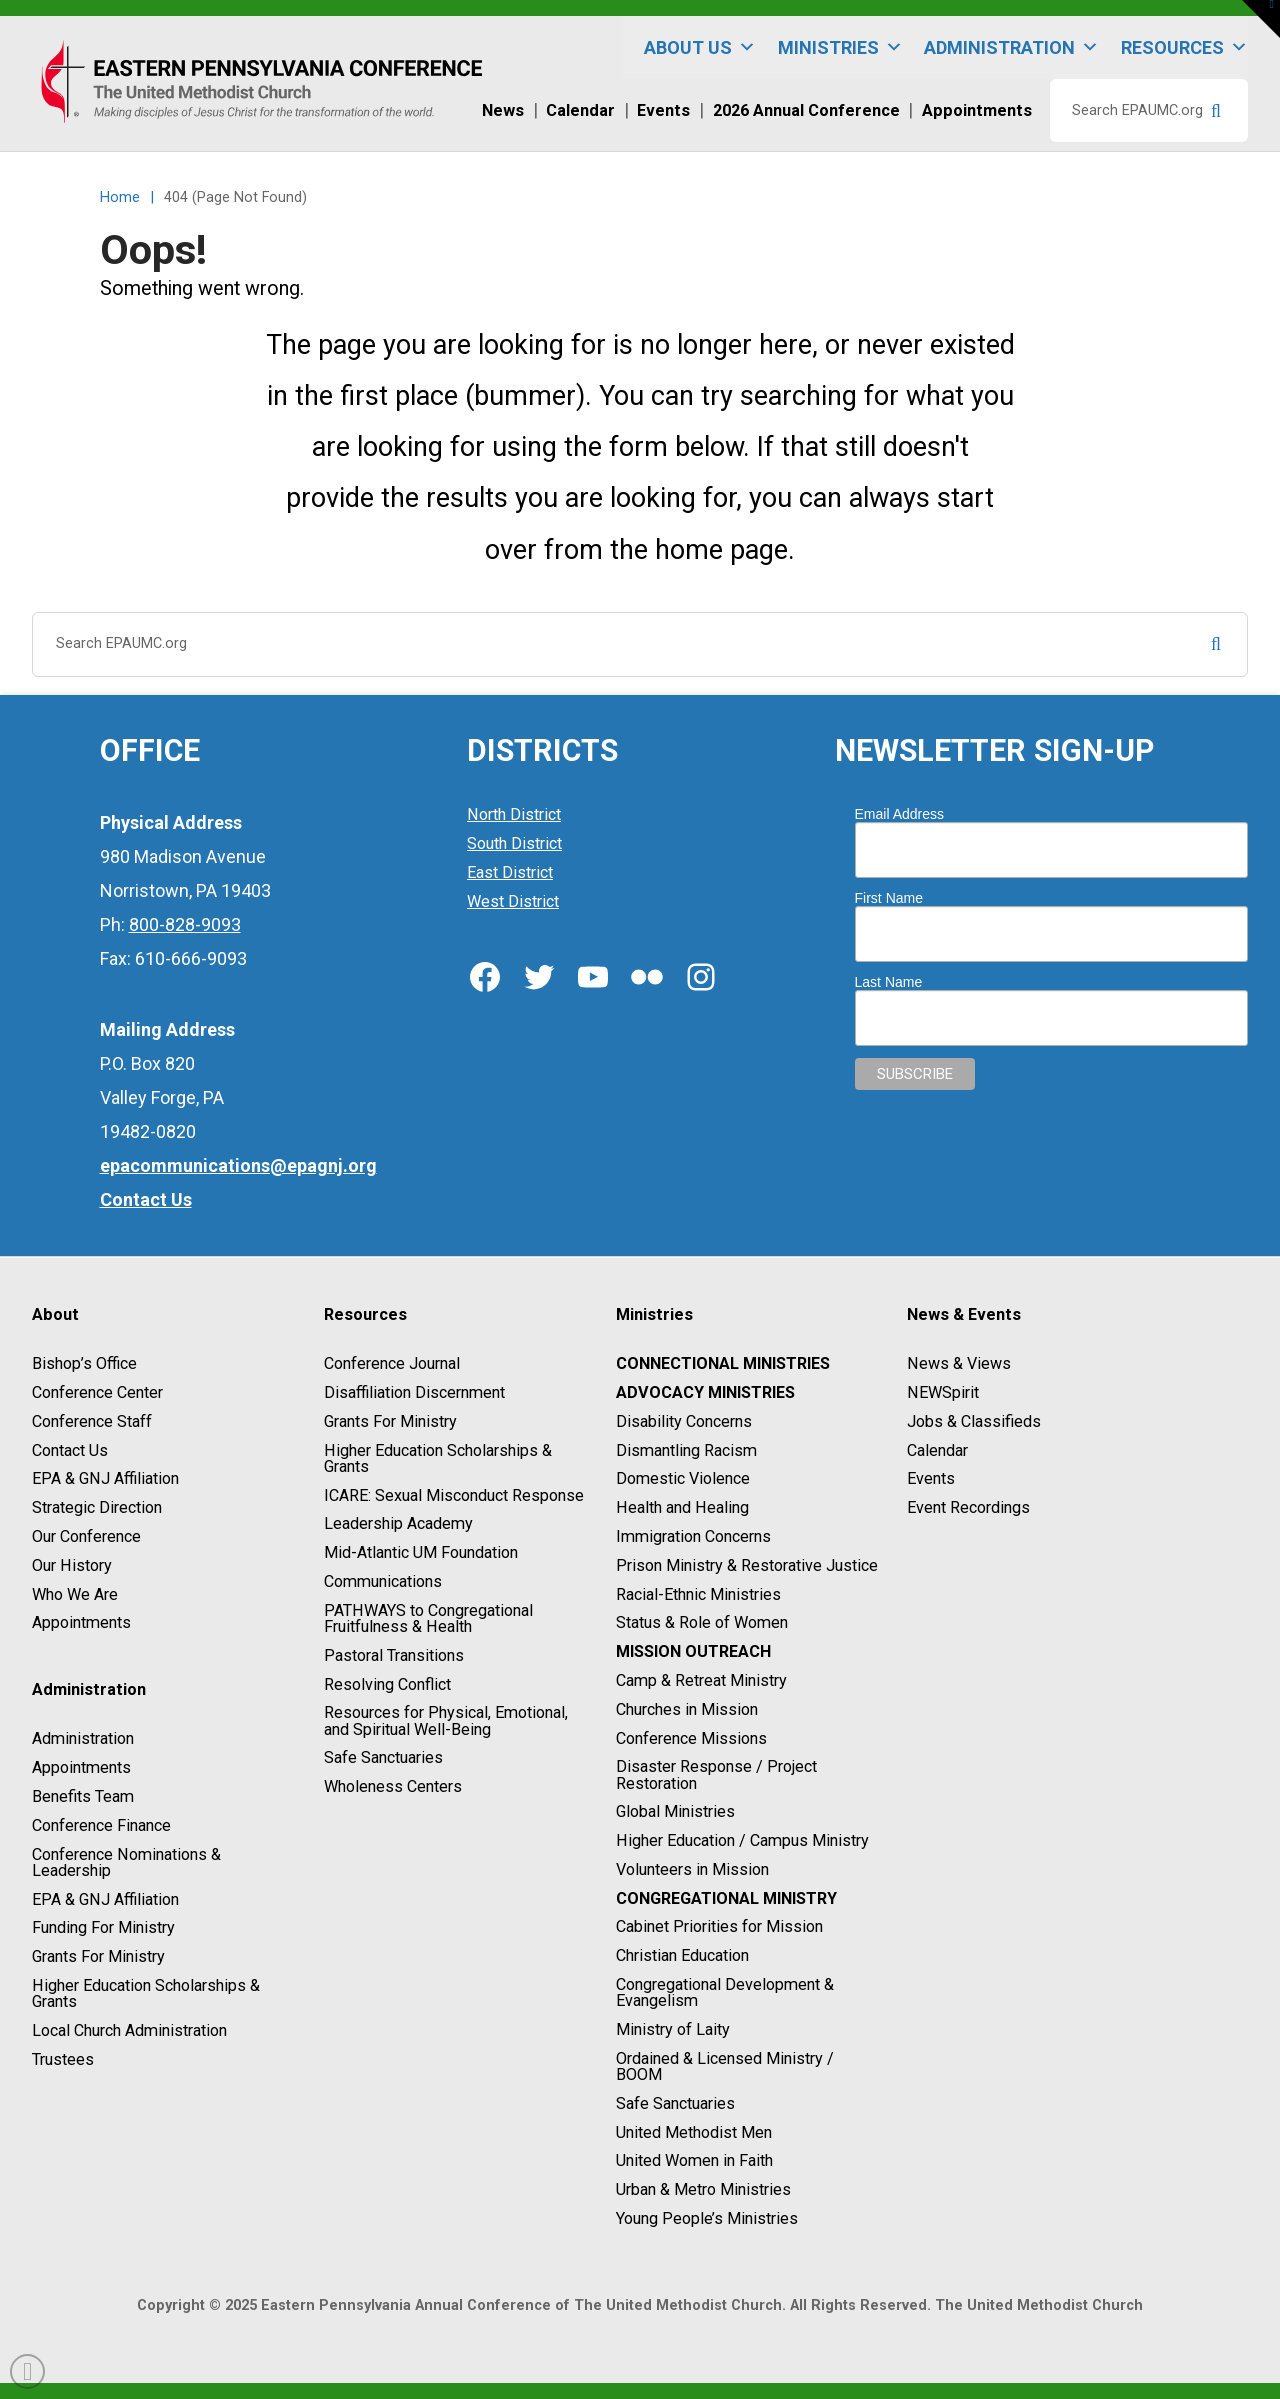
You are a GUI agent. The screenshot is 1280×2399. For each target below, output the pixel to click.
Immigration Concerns (693, 1536)
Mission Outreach (693, 1651)
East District (510, 872)
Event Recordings (968, 1507)
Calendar (937, 1450)
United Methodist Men (694, 2132)
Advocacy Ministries (705, 1392)
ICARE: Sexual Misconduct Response (454, 1495)
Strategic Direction (97, 1507)
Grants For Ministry (98, 1956)
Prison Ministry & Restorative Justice (747, 1565)
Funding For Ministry (103, 1928)
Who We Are (75, 1594)
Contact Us (70, 1450)
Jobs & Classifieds (974, 1421)
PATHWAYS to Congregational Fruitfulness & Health (428, 1618)
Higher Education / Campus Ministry (742, 1840)
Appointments (81, 1623)
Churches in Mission (687, 1709)
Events (931, 1479)
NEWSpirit (943, 1392)
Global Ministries (675, 1812)
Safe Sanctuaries (383, 1758)
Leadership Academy (398, 1524)
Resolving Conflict (387, 1684)
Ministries (840, 47)
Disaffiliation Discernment (414, 1392)
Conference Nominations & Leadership (126, 1862)
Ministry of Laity (673, 2029)
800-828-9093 (185, 924)
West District (513, 901)
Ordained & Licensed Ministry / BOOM (725, 2066)
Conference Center (97, 1392)
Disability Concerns (684, 1421)
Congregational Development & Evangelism (725, 1992)
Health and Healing (682, 1507)
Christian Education (682, 1955)
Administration (1011, 47)
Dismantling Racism (686, 1450)
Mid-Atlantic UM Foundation (421, 1552)
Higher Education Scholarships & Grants (146, 1993)
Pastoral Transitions (394, 1655)
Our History (72, 1565)
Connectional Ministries (723, 1363)
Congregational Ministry (726, 1898)
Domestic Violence (683, 1479)
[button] (1261, 19)
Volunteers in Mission (692, 1869)
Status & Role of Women (702, 1623)
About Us (700, 47)
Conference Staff (92, 1421)
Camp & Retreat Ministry (701, 1680)
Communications (383, 1581)
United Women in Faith (694, 2161)
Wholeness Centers (393, 1786)
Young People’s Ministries (707, 2218)
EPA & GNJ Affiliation (105, 1479)
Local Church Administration (129, 2030)
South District (514, 843)
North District (514, 815)
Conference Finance (101, 1825)
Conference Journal (392, 1363)
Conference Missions (691, 1738)
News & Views (959, 1363)
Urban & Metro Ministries (703, 2189)
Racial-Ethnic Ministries (698, 1594)
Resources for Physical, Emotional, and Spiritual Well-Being (446, 1721)
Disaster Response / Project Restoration (716, 1775)
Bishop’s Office (84, 1363)
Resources (1184, 47)
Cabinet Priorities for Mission (719, 1927)
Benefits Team (83, 1796)
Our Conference (86, 1536)
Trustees (63, 2059)
